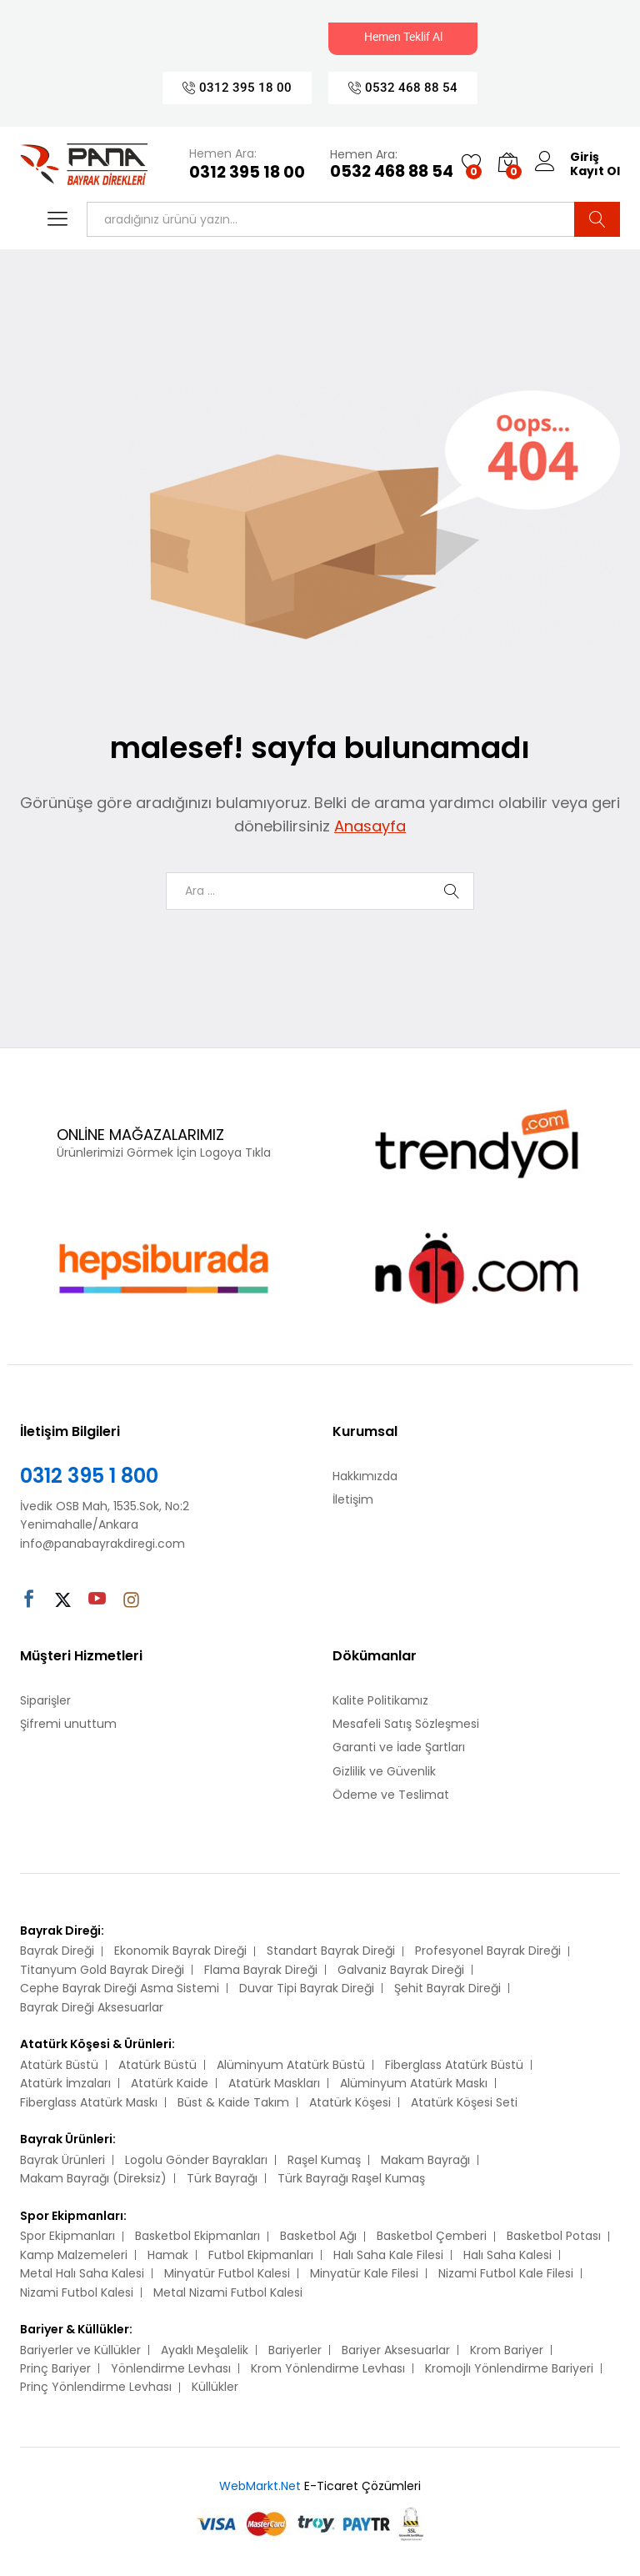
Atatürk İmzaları (65, 2083)
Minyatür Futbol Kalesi (227, 2273)
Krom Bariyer (506, 2350)
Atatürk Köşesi (350, 2102)
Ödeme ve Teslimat (390, 1794)
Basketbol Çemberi (432, 2235)
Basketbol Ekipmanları (197, 2235)
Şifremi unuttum (68, 1723)
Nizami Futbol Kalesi (76, 2292)
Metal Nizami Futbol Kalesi (227, 2292)
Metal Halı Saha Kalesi (82, 2273)
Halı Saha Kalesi (507, 2255)
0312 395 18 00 (247, 173)
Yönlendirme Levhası (171, 2368)
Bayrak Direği (57, 1950)
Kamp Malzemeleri (74, 2255)
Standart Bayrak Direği (331, 1950)
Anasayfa (370, 826)
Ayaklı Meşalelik (204, 2350)
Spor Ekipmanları (67, 2235)
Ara (597, 219)
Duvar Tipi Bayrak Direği (306, 1988)
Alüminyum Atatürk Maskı (414, 2083)
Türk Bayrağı (222, 2178)
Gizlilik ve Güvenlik (384, 1771)
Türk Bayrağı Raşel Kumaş (351, 2178)
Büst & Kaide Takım (233, 2102)
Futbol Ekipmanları (260, 2255)
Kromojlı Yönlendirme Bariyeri (509, 2368)
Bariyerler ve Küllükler (80, 2350)
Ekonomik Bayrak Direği (180, 1950)
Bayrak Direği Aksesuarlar (91, 2007)
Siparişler (45, 1700)
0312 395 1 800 (89, 1475)
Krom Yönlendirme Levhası (328, 2368)
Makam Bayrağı (425, 2160)
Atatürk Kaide (169, 2083)
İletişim (352, 1499)
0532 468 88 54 (391, 172)
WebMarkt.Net (260, 2486)
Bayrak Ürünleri (62, 2160)
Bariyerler (295, 2350)
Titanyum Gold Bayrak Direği (102, 1969)
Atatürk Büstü (59, 2064)
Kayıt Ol (595, 171)
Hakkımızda (365, 1476)
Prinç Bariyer (55, 2368)
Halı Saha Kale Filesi (388, 2255)
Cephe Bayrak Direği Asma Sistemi (119, 1988)
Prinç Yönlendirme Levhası (96, 2386)
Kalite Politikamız (380, 1700)
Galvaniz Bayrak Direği (401, 1969)
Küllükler (215, 2386)
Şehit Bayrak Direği (447, 1988)
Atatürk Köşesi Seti (464, 2102)
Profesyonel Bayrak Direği (488, 1950)
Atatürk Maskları (274, 2083)
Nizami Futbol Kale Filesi (505, 2273)
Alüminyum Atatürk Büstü (291, 2064)
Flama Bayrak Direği (261, 1969)
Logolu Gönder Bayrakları (196, 2160)
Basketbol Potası (554, 2235)
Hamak (168, 2255)
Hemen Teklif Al (403, 36)
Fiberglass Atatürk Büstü (454, 2064)
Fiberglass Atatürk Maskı (89, 2102)
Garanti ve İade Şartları (398, 1747)
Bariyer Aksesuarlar (396, 2350)
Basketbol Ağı (318, 2235)
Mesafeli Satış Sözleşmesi (405, 1723)
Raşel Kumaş (324, 2160)
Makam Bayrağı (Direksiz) (93, 2178)
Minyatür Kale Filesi (364, 2273)
